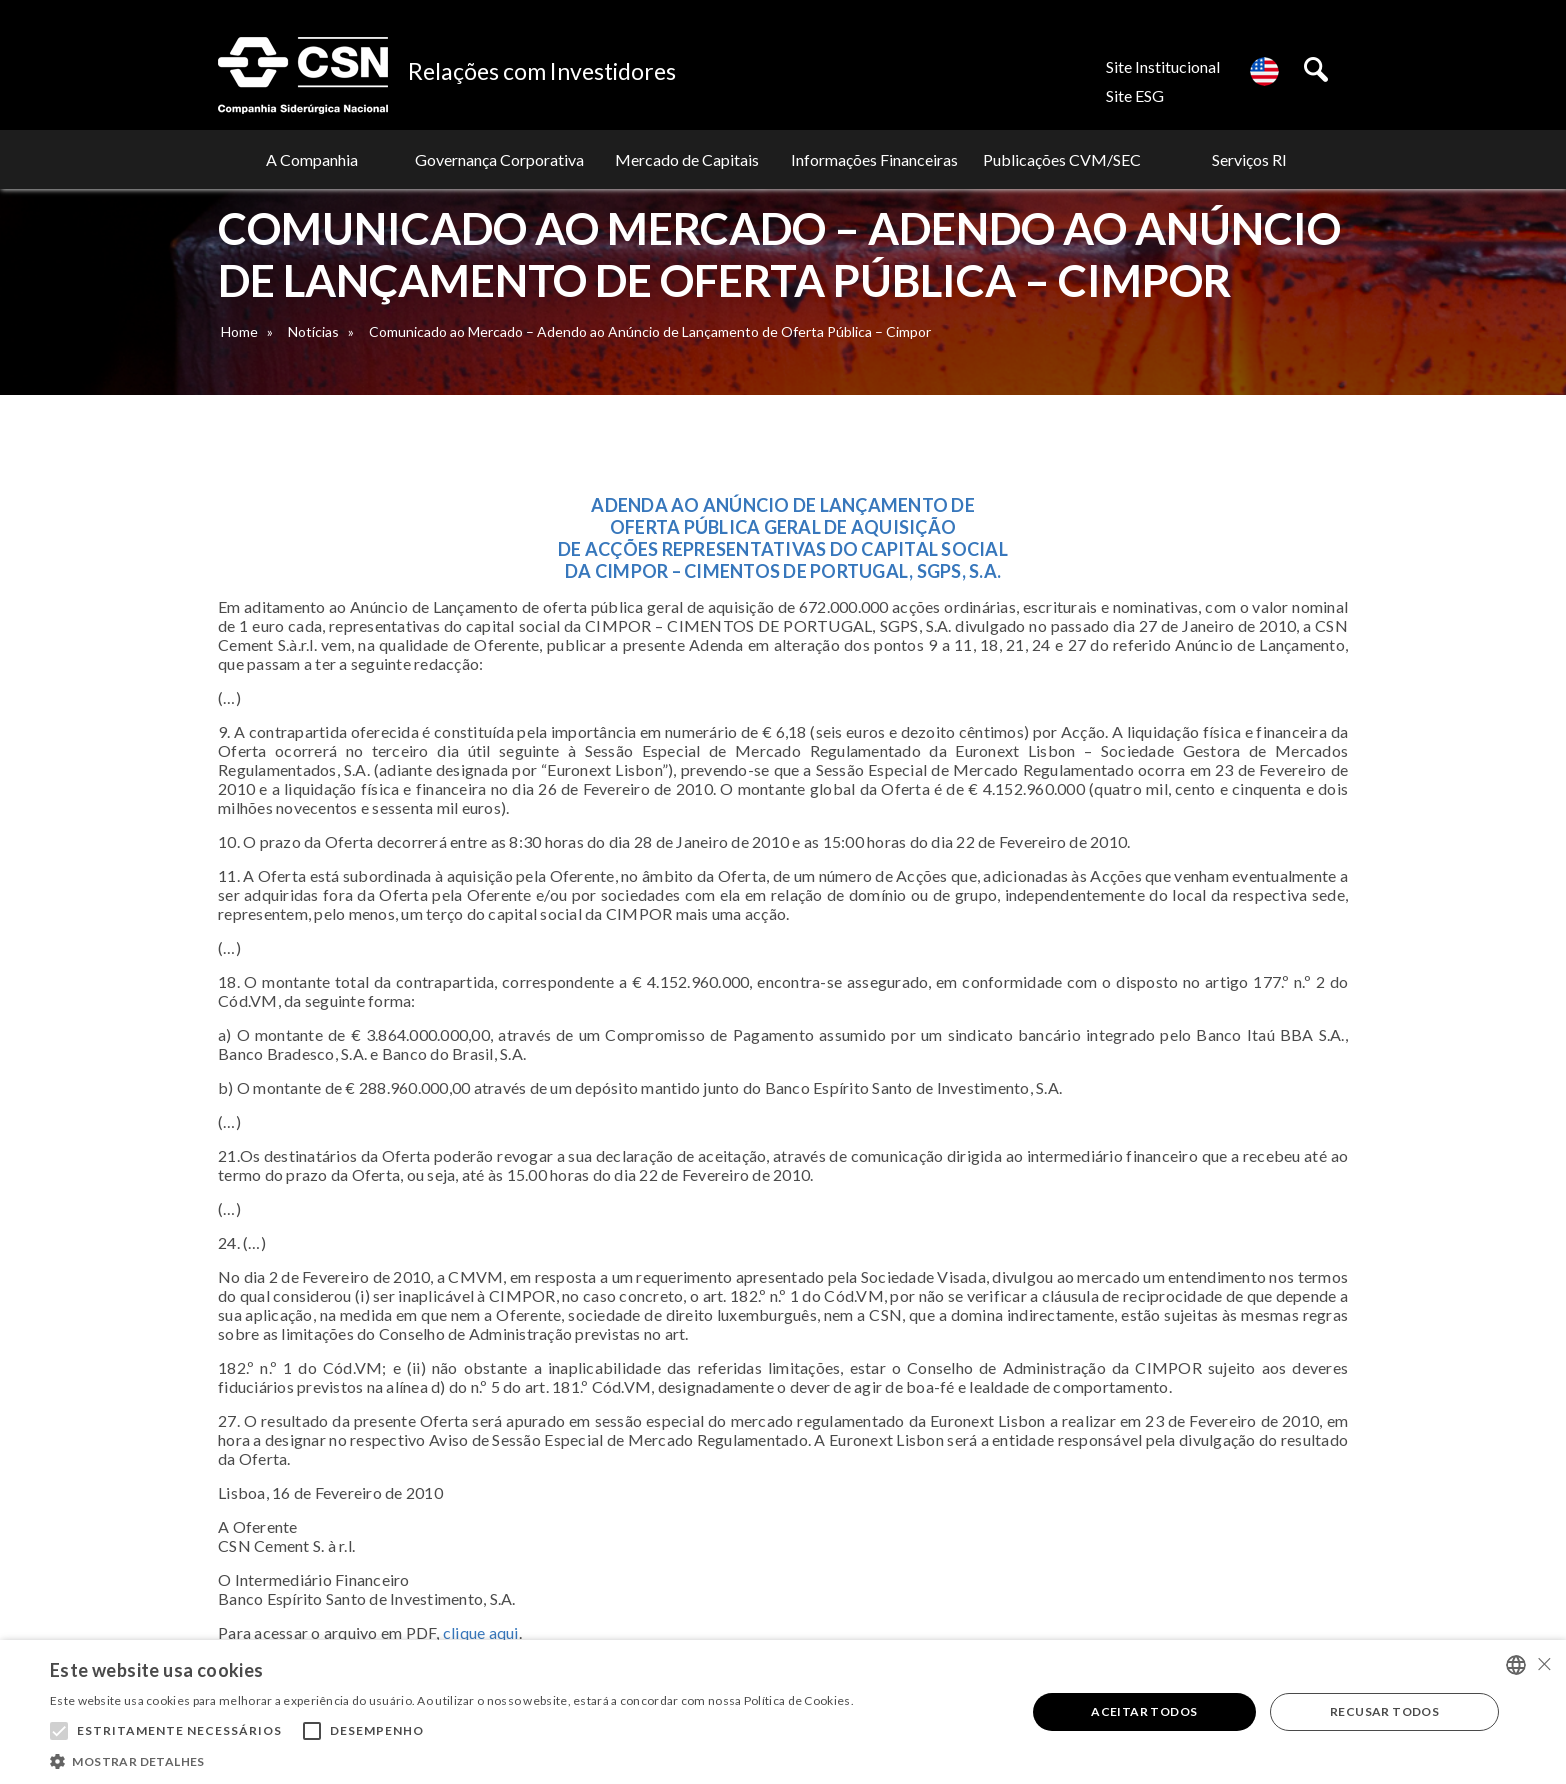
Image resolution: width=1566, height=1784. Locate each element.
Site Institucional (1163, 66)
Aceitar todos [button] (1144, 1711)
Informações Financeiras (874, 159)
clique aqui (481, 1632)
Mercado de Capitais (687, 159)
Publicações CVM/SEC (1062, 159)
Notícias (313, 331)
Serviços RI (1249, 159)
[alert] (783, 1712)
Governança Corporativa (499, 159)
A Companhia (312, 159)
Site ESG (1135, 95)
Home (239, 331)
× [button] (1543, 1663)
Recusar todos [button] (1384, 1711)
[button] (452, 1760)
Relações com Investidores (542, 71)
